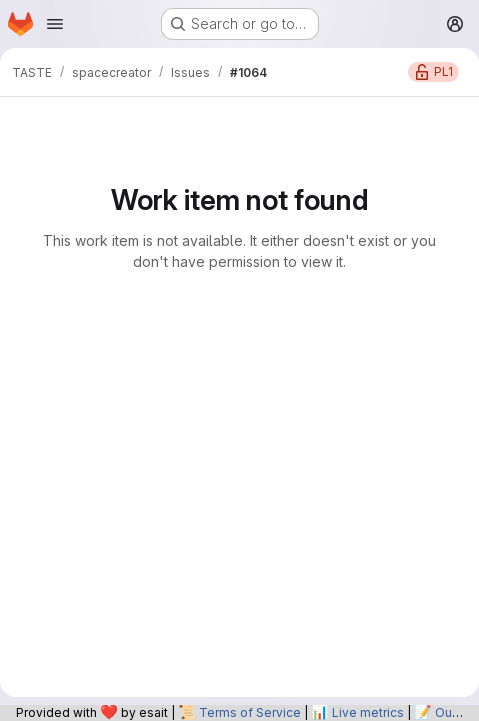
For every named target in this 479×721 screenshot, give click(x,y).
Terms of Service (250, 712)
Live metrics (368, 712)
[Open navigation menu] (55, 24)
